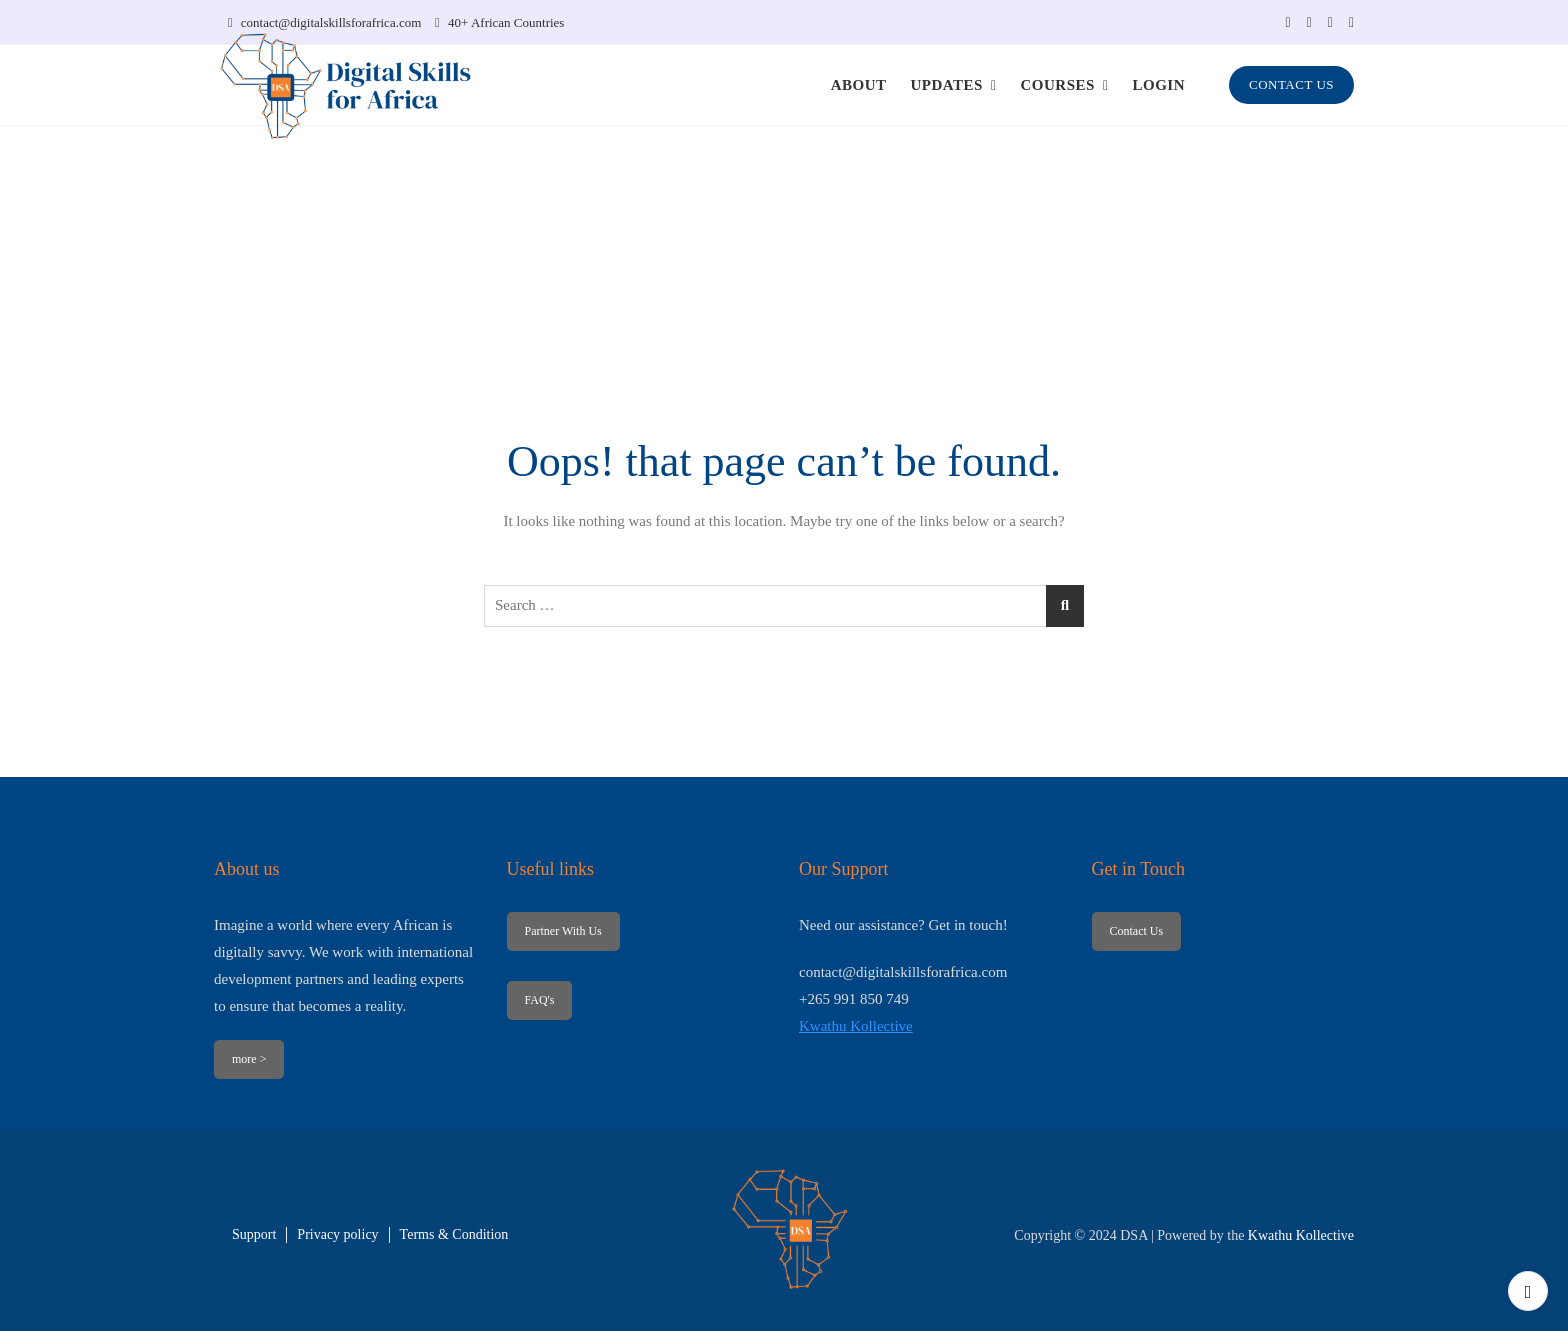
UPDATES (946, 85)
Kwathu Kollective (856, 1026)
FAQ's (539, 1000)
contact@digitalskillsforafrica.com (325, 22)
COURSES (1058, 85)
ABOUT (859, 85)
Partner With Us (562, 931)
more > (249, 1059)
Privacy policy (337, 1234)
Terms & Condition (454, 1234)
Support (254, 1234)
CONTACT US (1291, 84)
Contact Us (1136, 931)
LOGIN (1159, 85)
